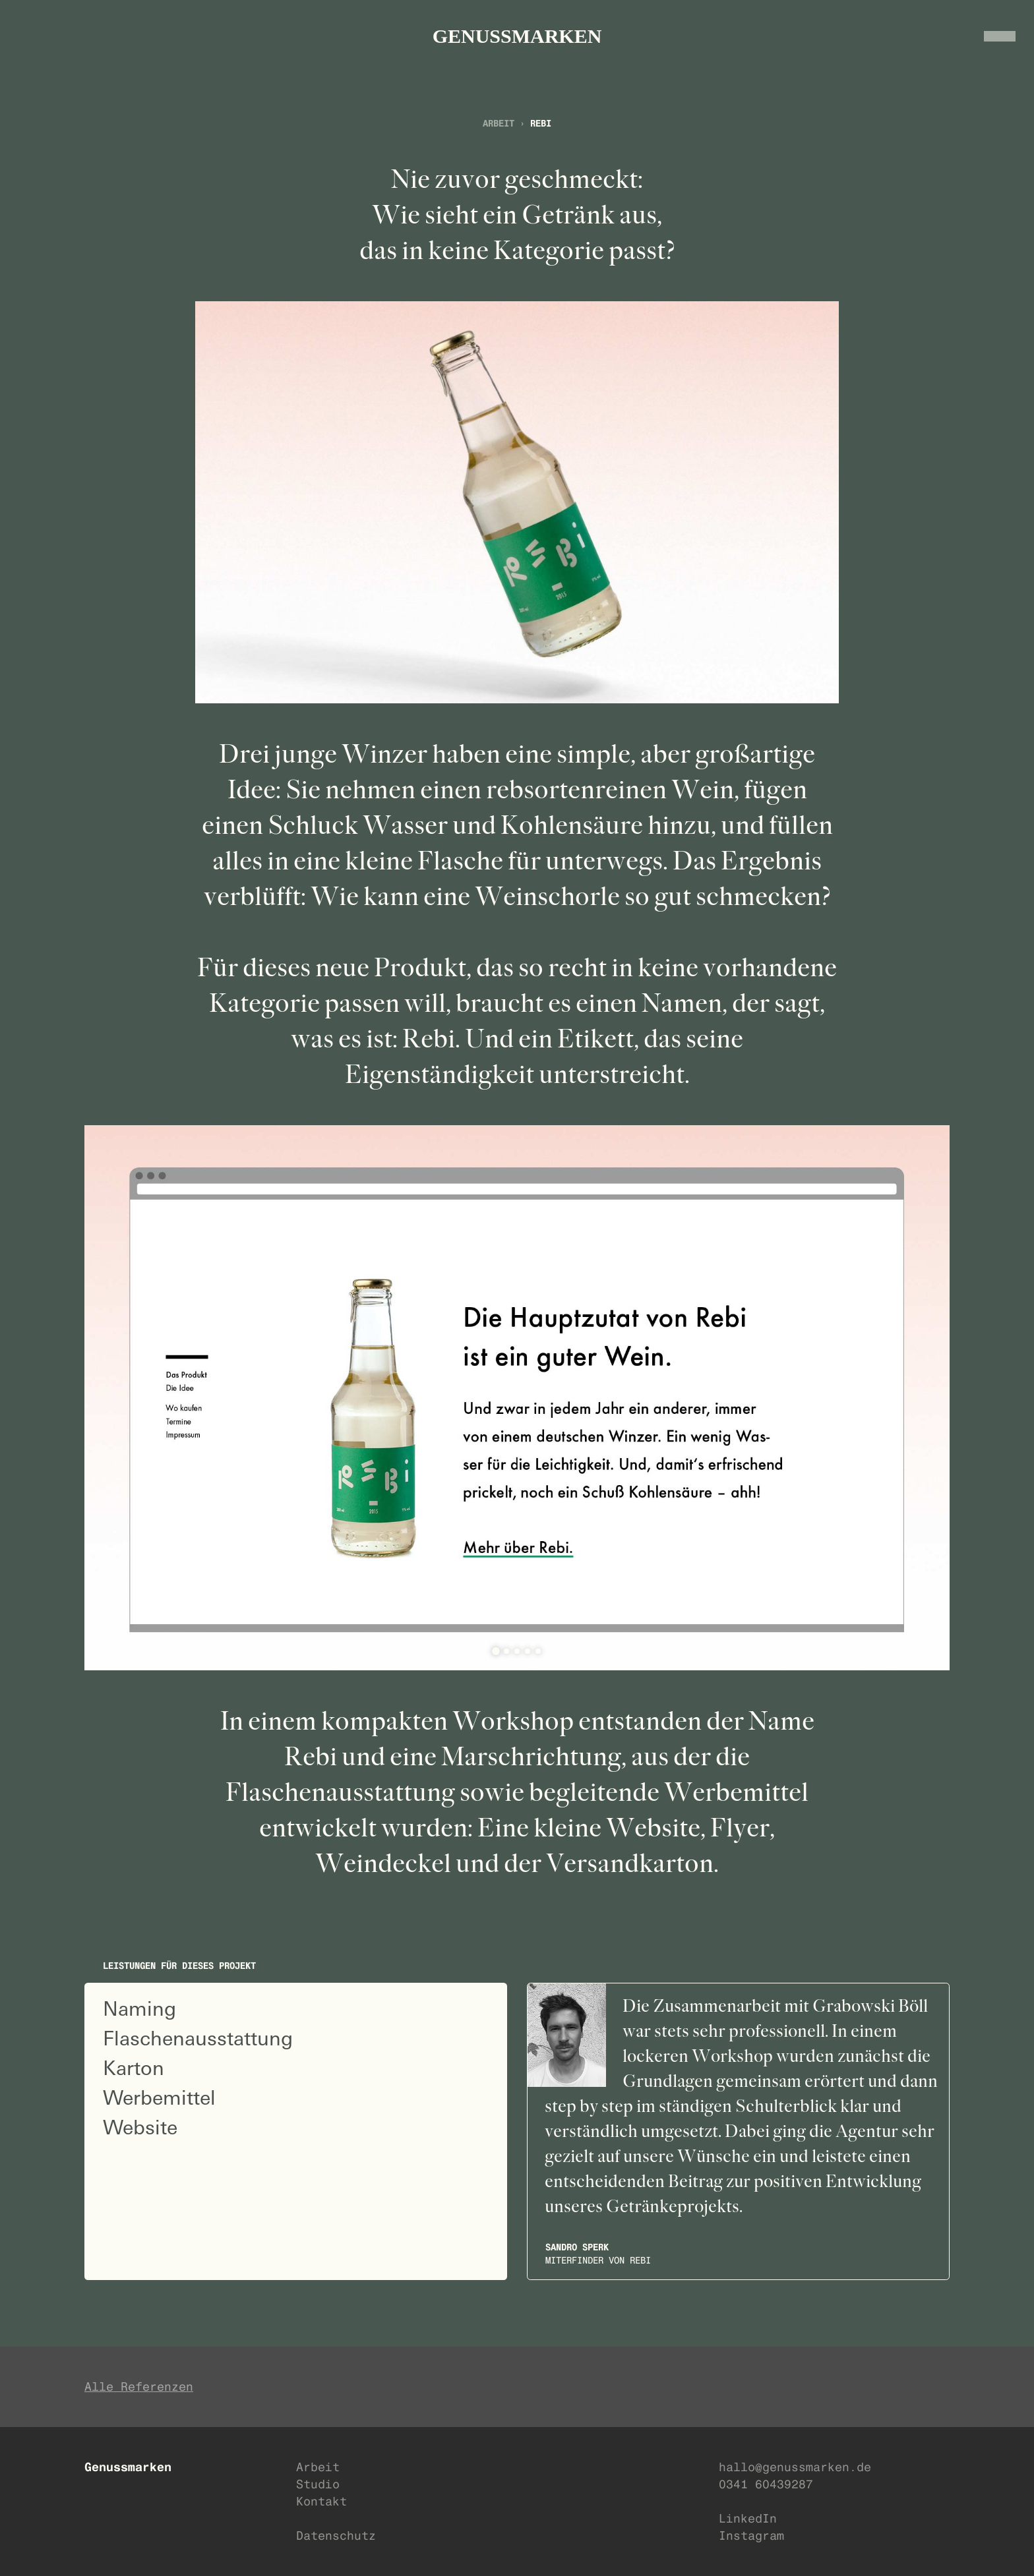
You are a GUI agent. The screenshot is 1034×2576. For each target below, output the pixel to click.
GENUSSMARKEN (517, 36)
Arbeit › (506, 123)
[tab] (496, 1651)
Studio (318, 2484)
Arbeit (318, 2467)
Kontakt (321, 2501)
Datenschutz (336, 2535)
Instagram (751, 2535)
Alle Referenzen (138, 2386)
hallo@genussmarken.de (795, 2467)
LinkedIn (748, 2518)
